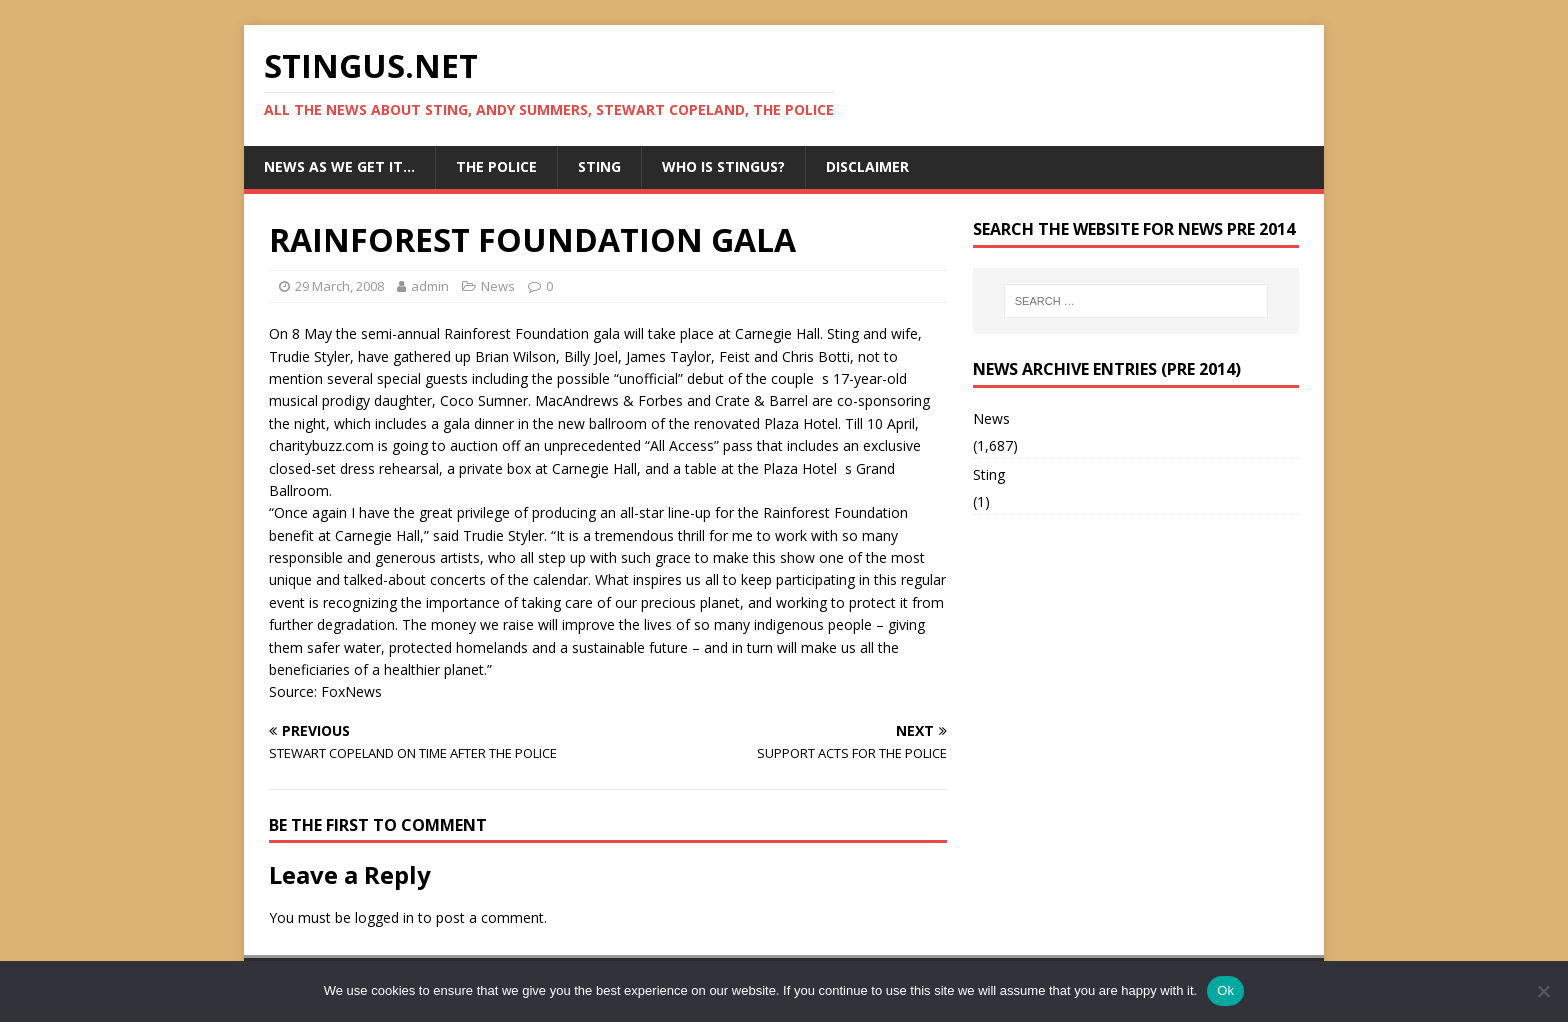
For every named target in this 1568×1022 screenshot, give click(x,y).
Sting (599, 166)
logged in (384, 917)
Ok (1225, 990)
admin (430, 286)
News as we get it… (339, 166)
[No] (1543, 991)
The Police (496, 166)
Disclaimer (867, 166)
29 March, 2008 (339, 286)
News (498, 286)
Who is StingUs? (723, 166)
